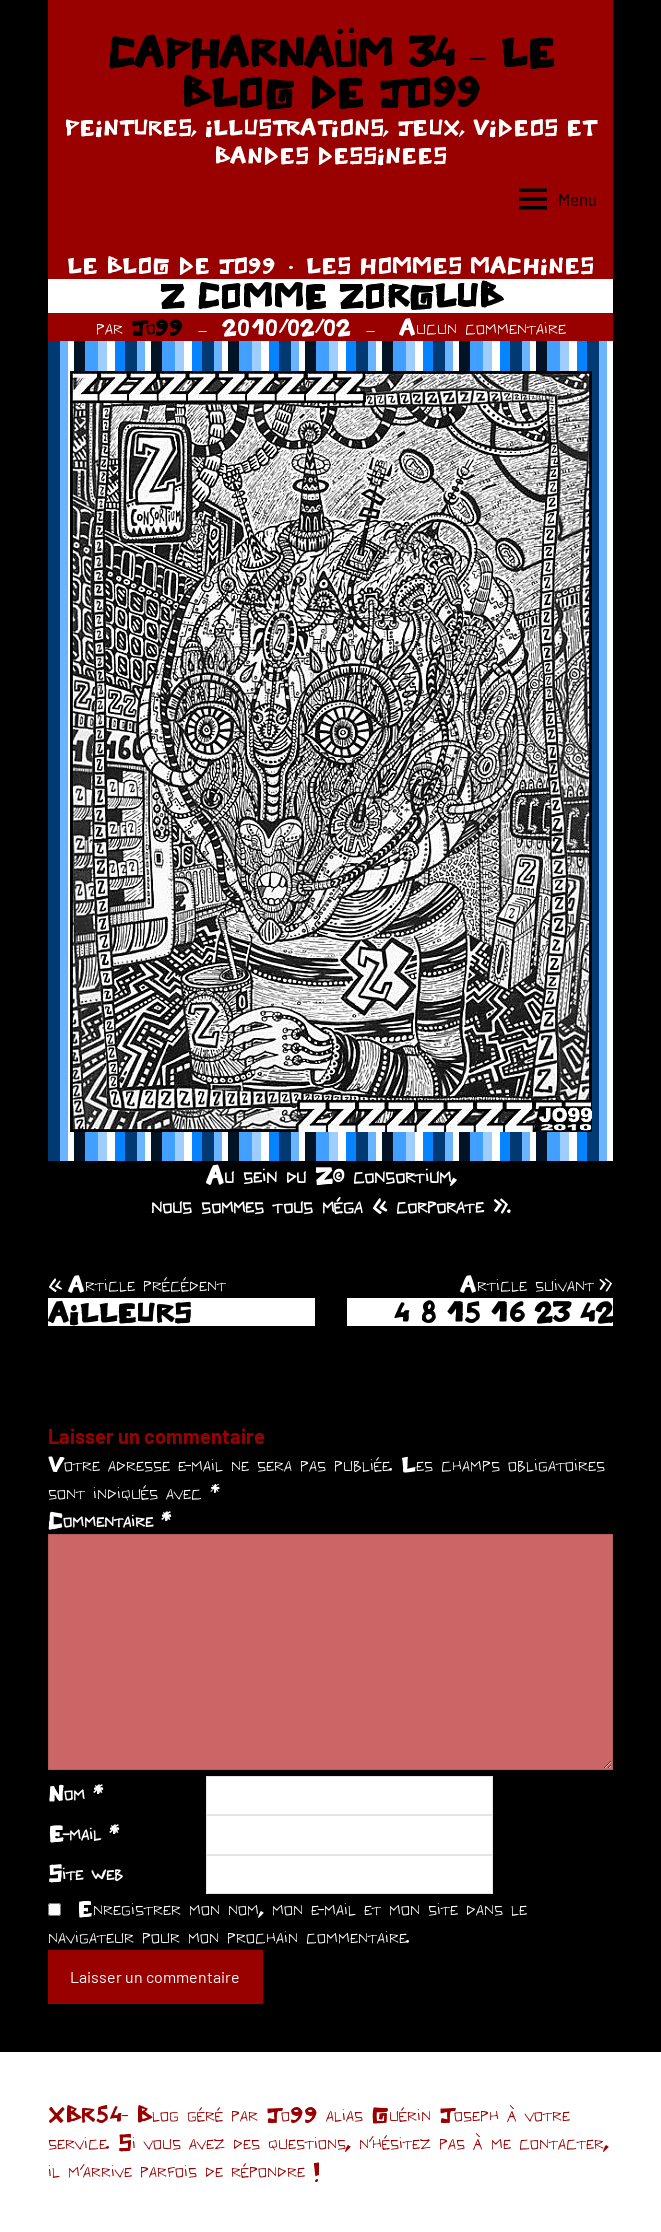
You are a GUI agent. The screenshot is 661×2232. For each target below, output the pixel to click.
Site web (85, 1873)
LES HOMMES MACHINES (450, 265)
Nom (75, 1793)
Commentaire (109, 1520)
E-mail (83, 1833)
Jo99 (157, 327)
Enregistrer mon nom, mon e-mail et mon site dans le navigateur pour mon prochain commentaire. (287, 1922)
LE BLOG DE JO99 (171, 265)
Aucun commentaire (482, 327)
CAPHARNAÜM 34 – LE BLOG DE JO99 (330, 72)
